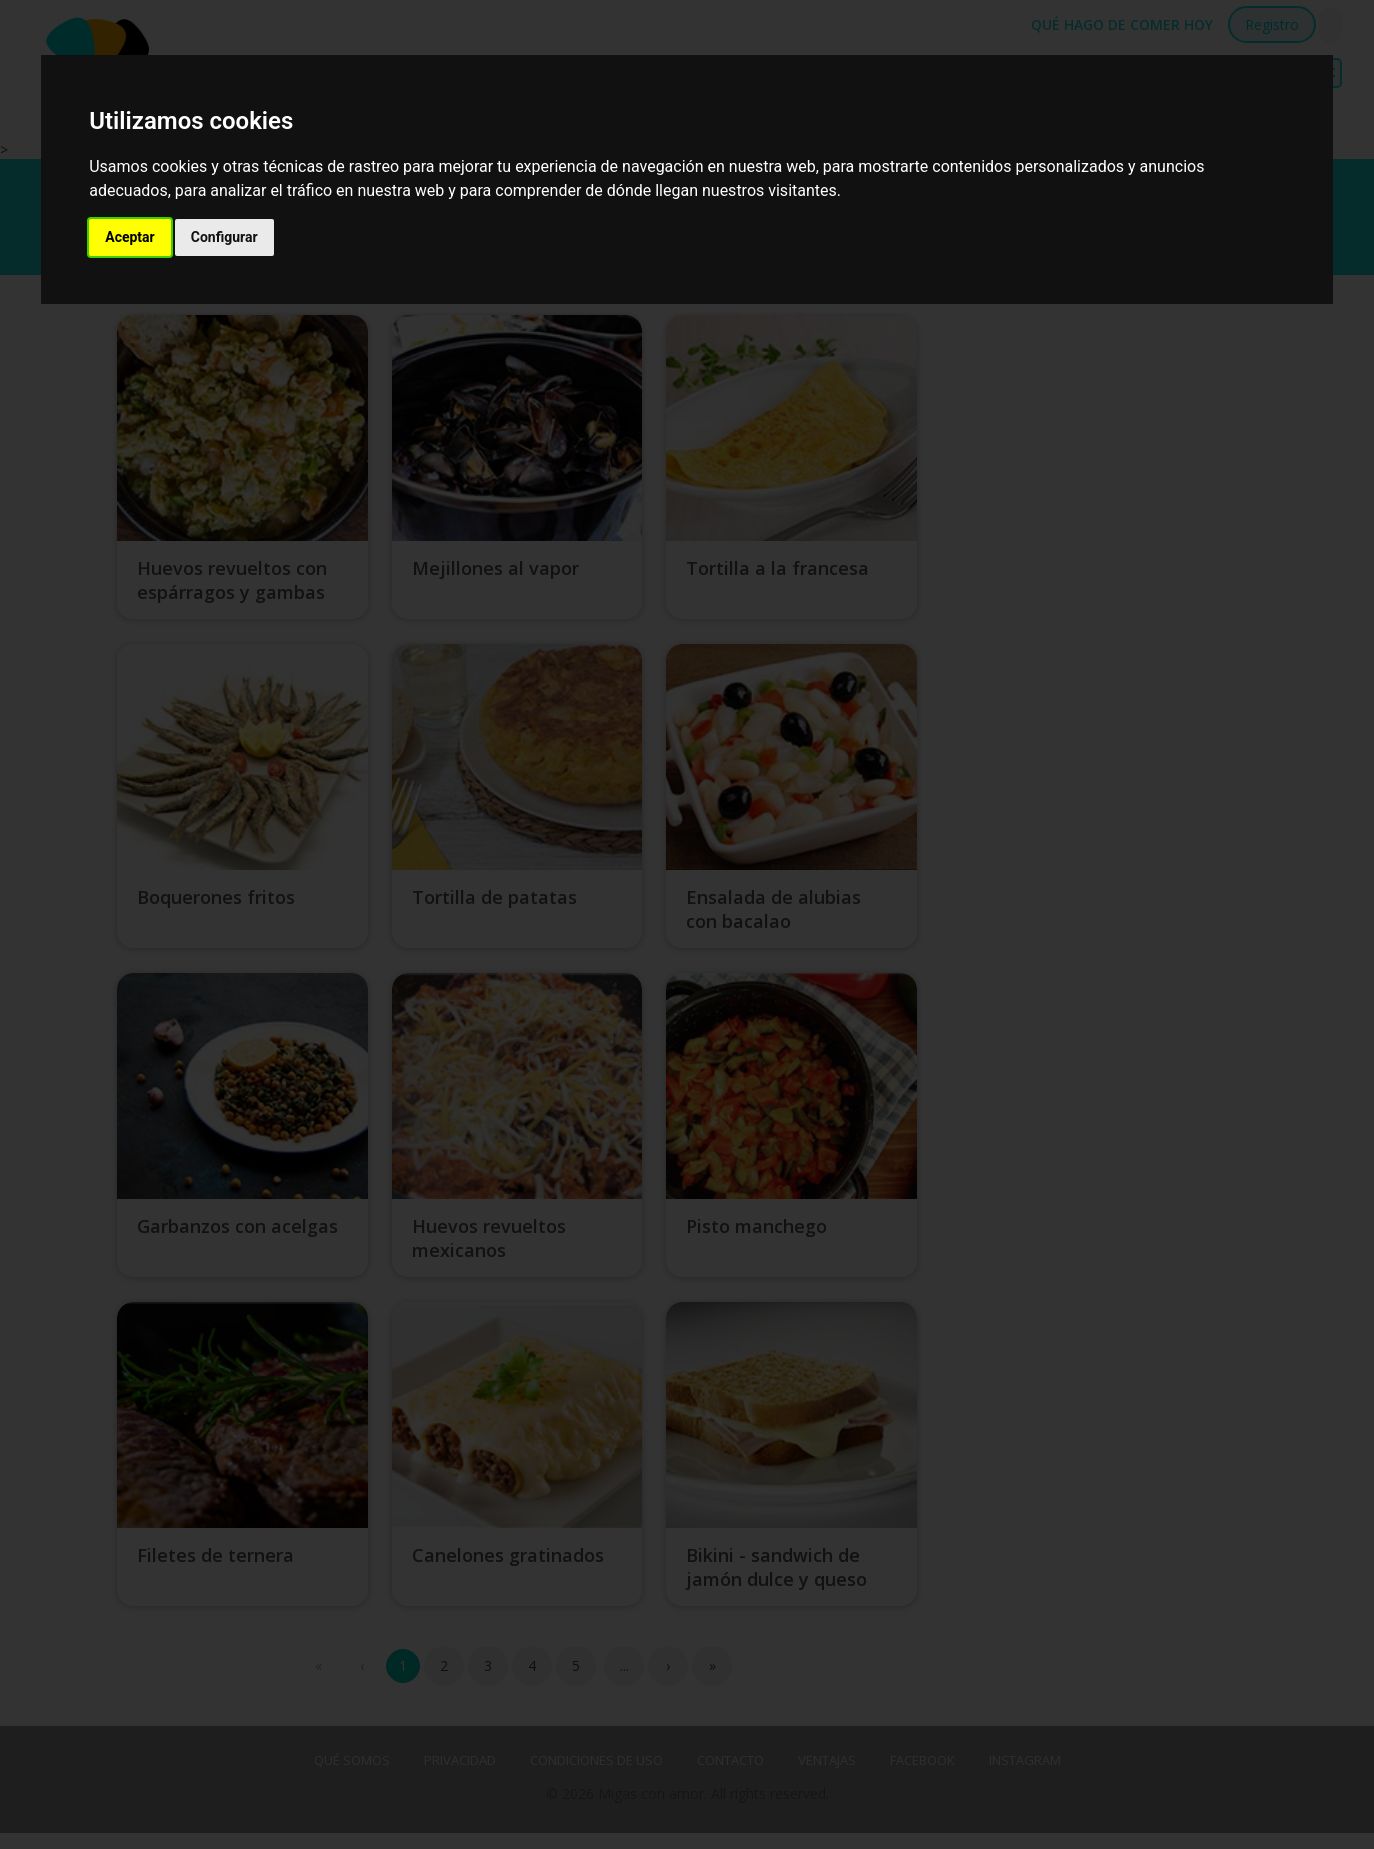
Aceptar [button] (130, 237)
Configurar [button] (224, 237)
